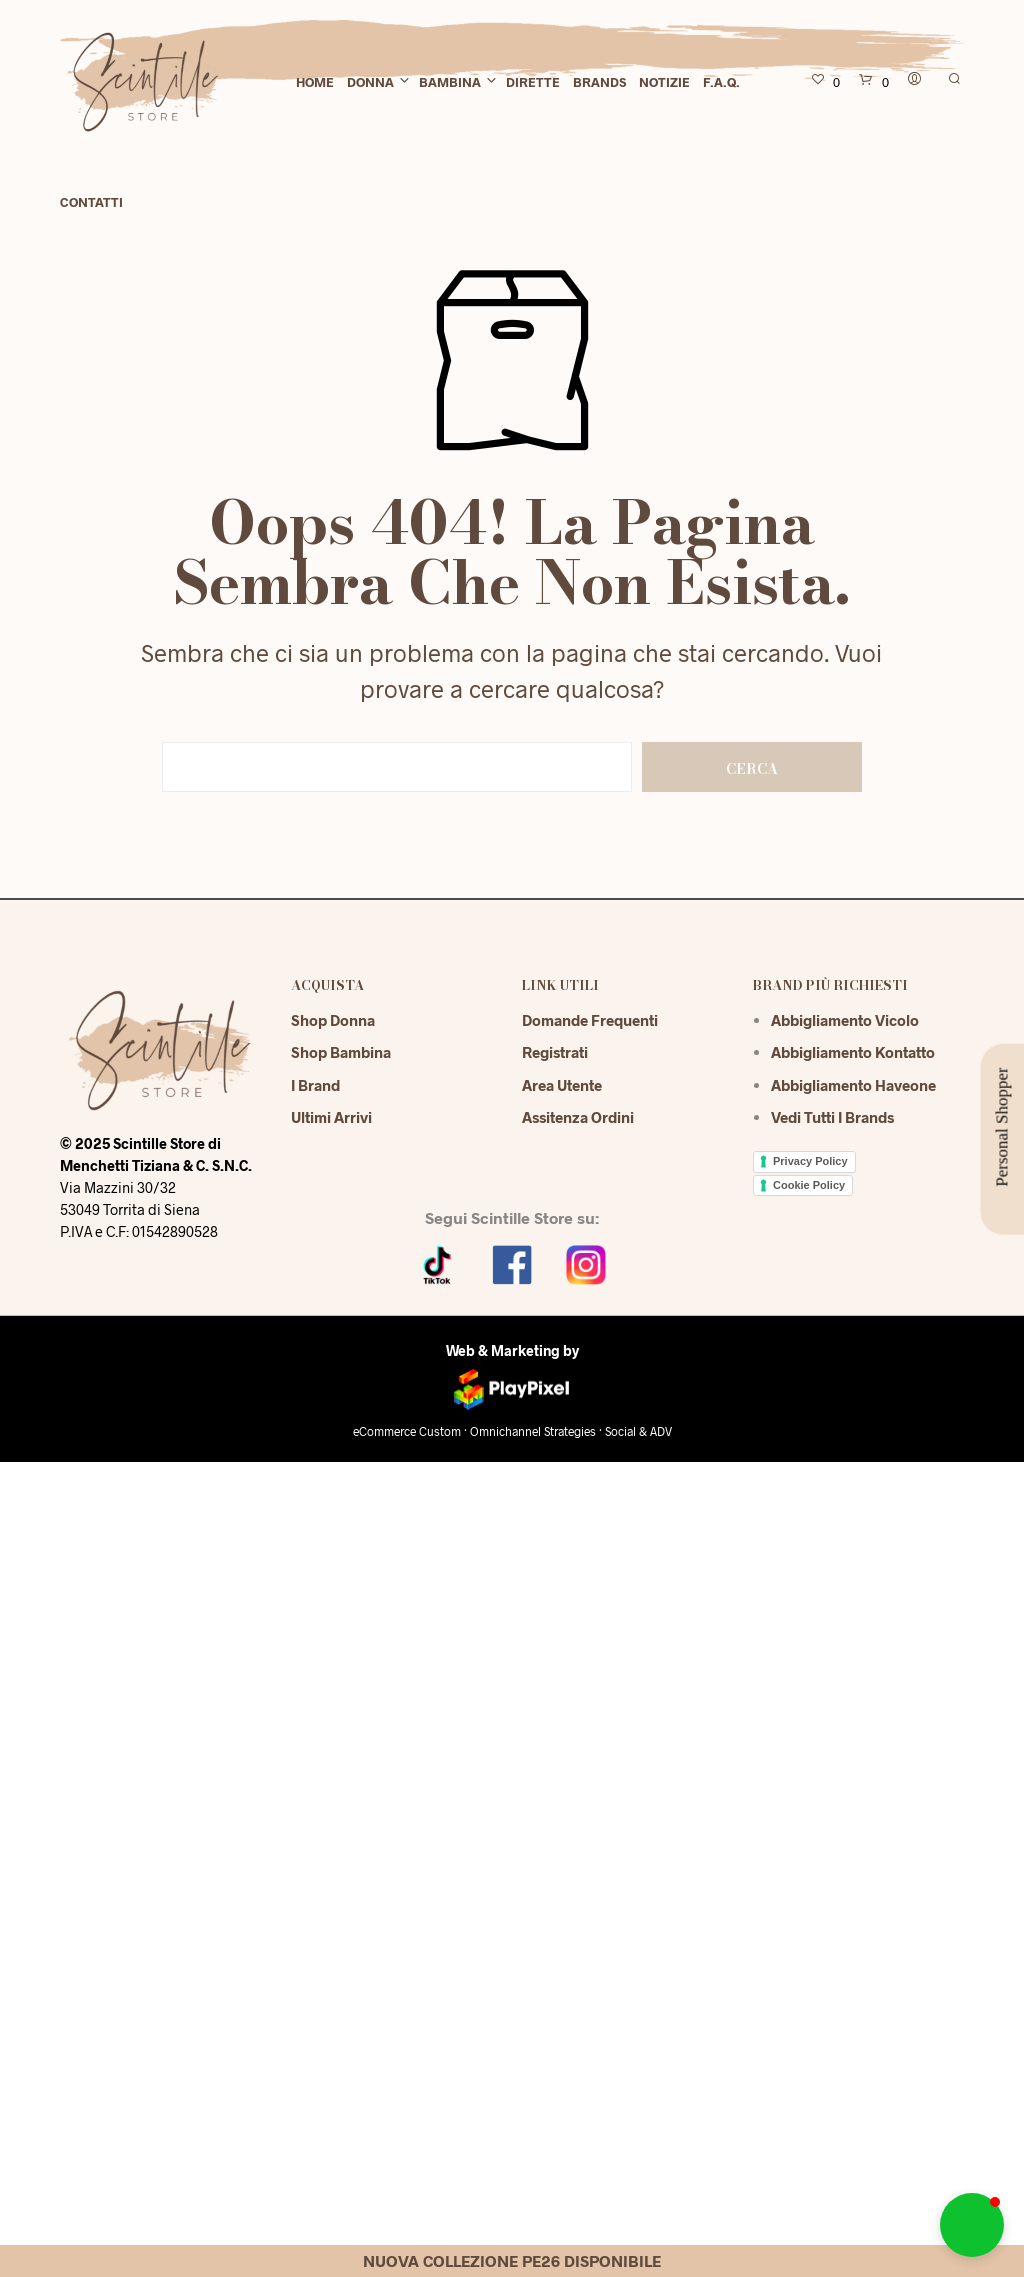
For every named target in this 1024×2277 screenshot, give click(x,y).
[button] (972, 2225)
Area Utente (562, 1085)
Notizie (664, 82)
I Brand (315, 1085)
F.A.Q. (721, 82)
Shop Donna (333, 1020)
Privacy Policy (810, 1161)
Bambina (450, 82)
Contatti (91, 202)
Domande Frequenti (590, 1020)
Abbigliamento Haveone (853, 1085)
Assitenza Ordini (578, 1117)
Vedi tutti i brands (832, 1117)
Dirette (533, 82)
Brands (599, 82)
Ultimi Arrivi (331, 1117)
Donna (370, 82)
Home (315, 82)
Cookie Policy (809, 1185)
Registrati (555, 1052)
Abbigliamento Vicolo (845, 1020)
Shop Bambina (341, 1052)
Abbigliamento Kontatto (853, 1052)
